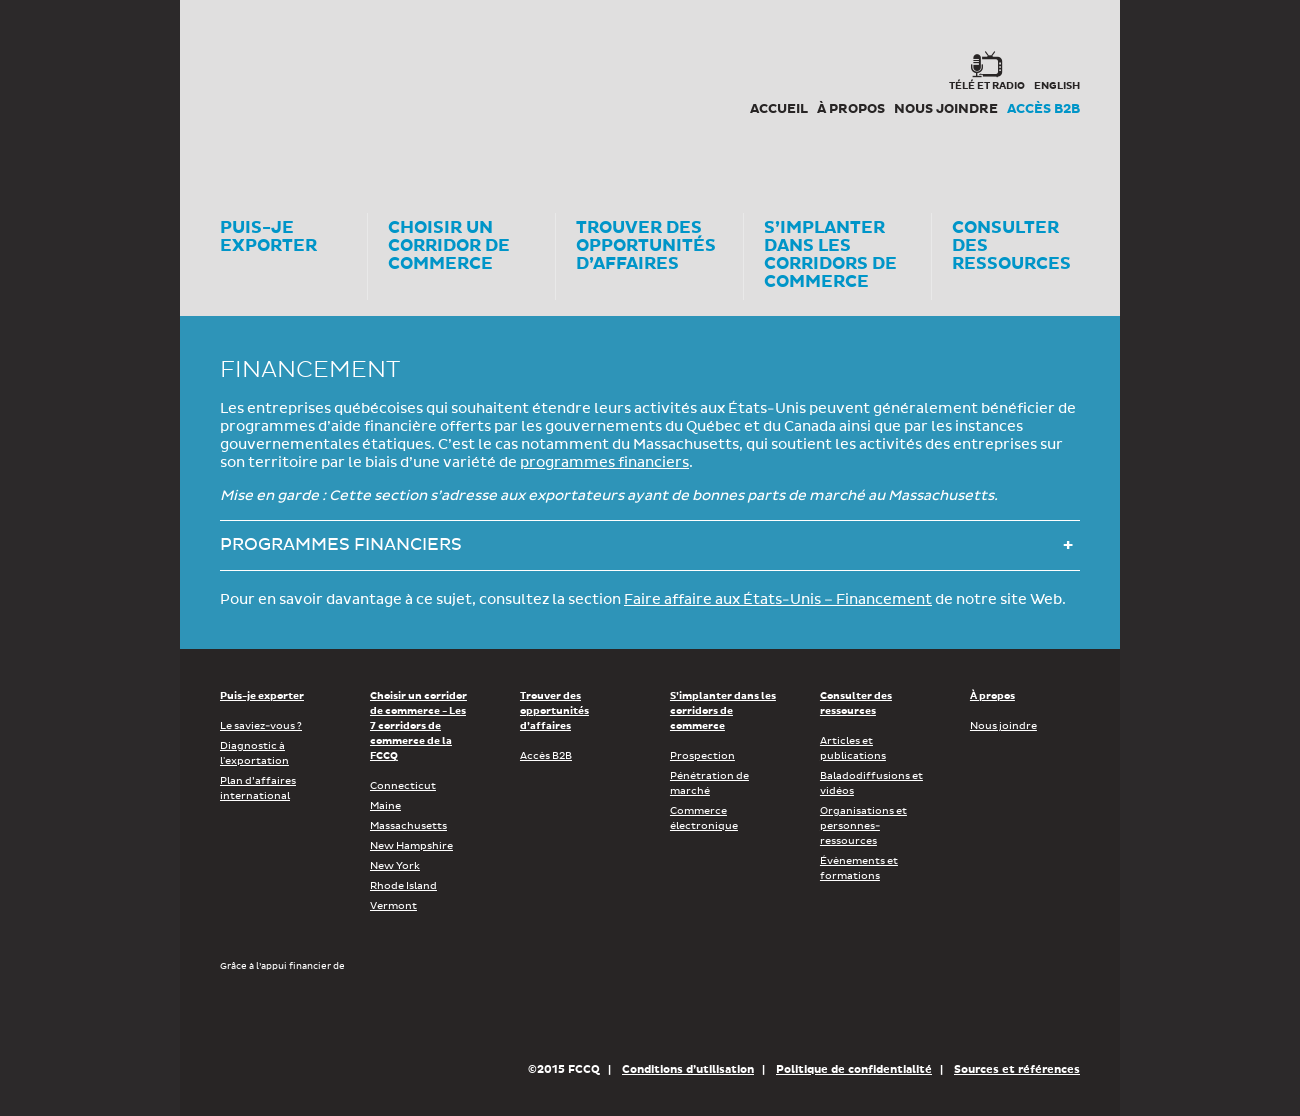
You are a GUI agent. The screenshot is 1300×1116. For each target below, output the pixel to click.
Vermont (393, 906)
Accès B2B (1043, 109)
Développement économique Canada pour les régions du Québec (334, 1016)
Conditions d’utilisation (688, 1069)
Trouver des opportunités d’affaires (554, 711)
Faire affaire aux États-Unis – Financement (778, 600)
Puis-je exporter (262, 696)
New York (395, 866)
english (1057, 86)
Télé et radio (987, 86)
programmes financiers (604, 463)
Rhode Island (403, 886)
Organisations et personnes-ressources (863, 826)
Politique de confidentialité (854, 1069)
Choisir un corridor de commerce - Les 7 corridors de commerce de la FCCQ (418, 726)
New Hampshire (411, 846)
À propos (851, 109)
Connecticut (403, 786)
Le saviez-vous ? (261, 726)
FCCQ (497, 90)
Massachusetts (408, 826)
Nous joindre (946, 109)
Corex (296, 90)
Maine (385, 806)
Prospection (702, 756)
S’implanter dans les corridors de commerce (723, 711)
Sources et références (1017, 1069)
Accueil (779, 109)
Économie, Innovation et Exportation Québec (589, 1016)
